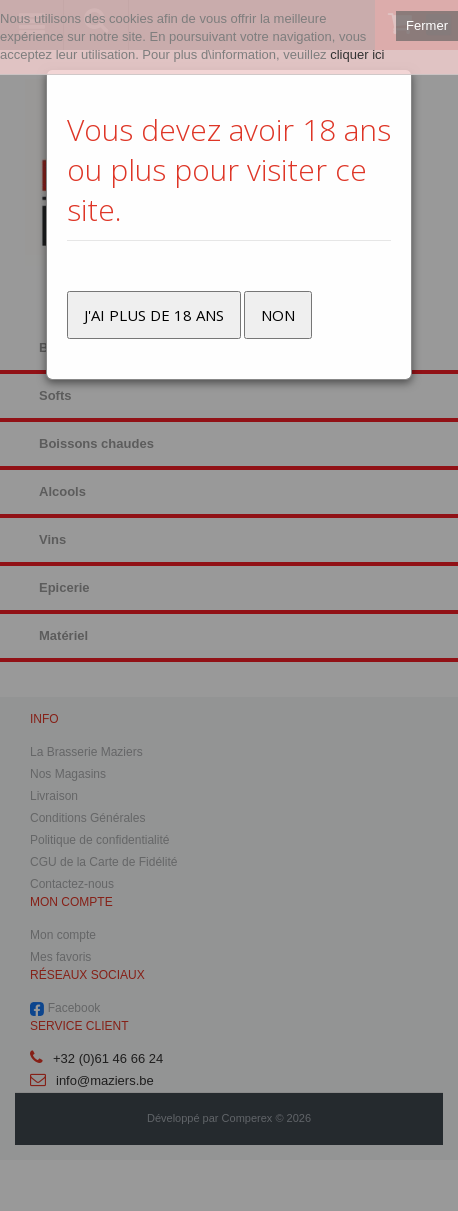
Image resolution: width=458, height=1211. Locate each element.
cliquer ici (357, 54)
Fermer (427, 25)
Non (278, 315)
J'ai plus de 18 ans (154, 315)
